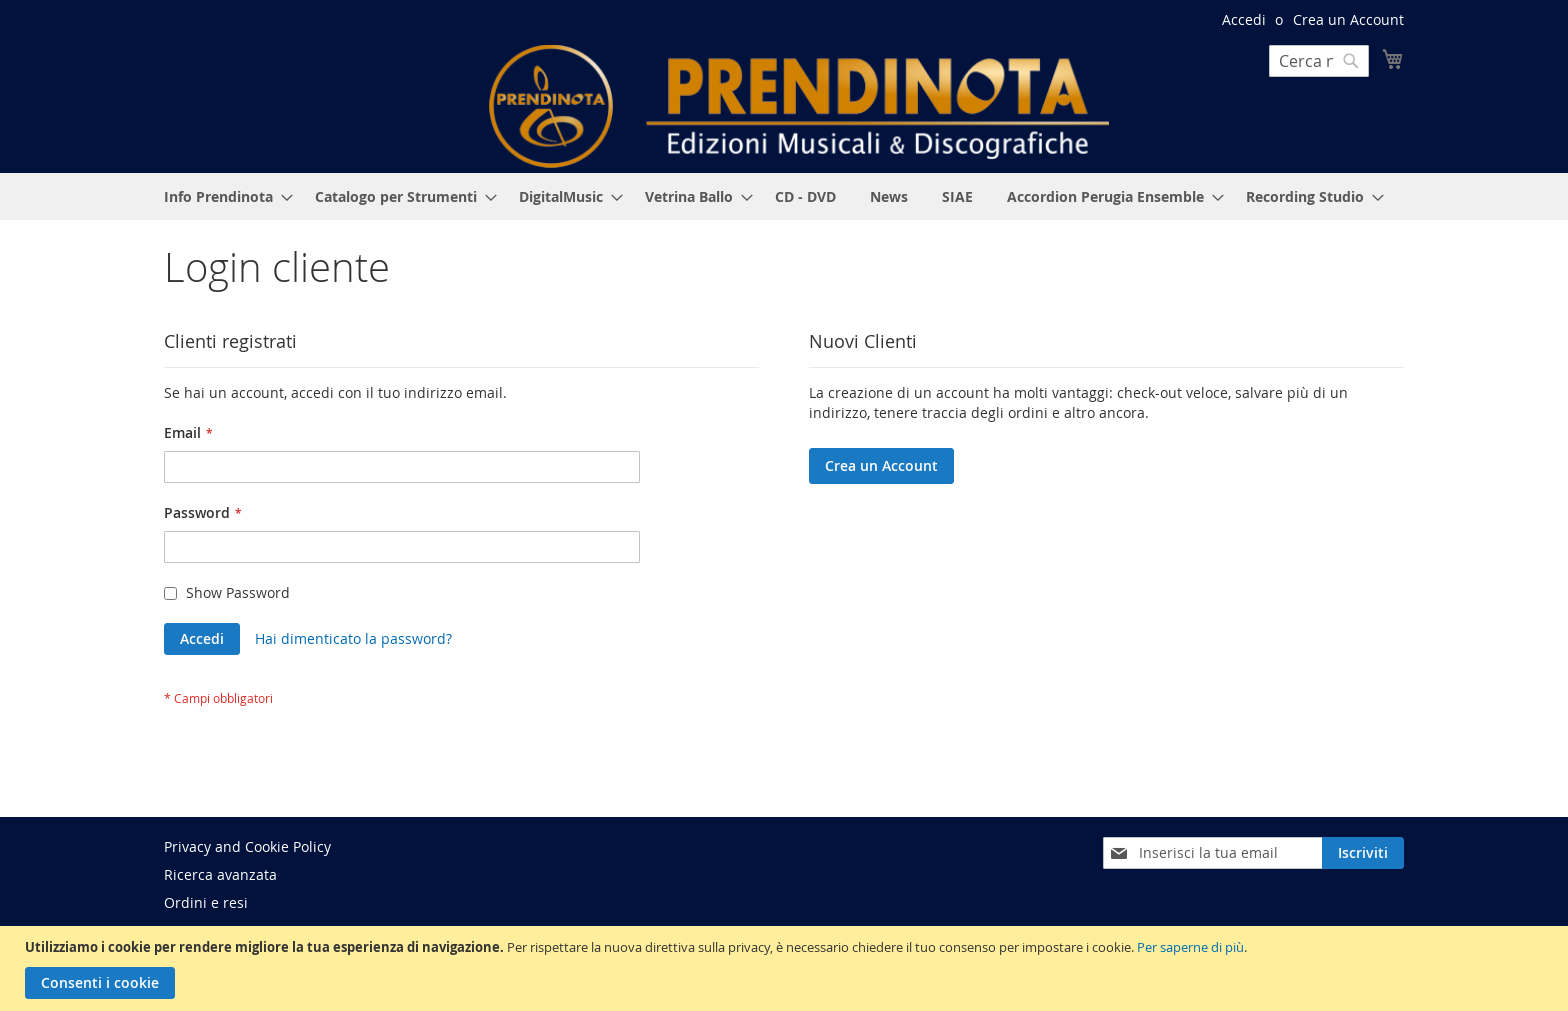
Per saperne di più (1190, 947)
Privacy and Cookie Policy (247, 846)
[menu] (784, 196)
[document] (786, 968)
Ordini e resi (206, 902)
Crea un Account (1348, 19)
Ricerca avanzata (220, 874)
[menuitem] (222, 196)
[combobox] (1319, 61)
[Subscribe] (1363, 853)
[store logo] (799, 106)
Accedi (1244, 19)
